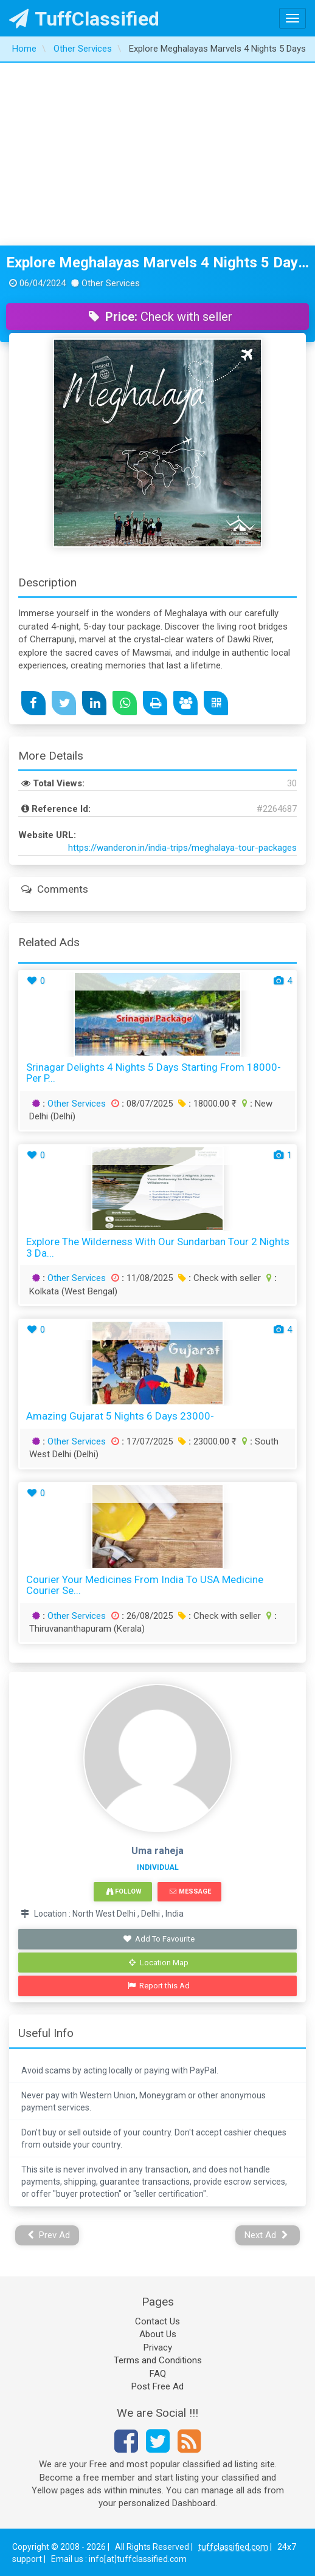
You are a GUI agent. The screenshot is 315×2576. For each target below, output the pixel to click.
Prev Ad (49, 2235)
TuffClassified (84, 18)
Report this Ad (159, 1985)
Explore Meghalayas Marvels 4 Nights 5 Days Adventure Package (157, 262)
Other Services (76, 1103)
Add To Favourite (159, 1938)
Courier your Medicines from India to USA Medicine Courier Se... (144, 1585)
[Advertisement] (158, 154)
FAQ (158, 2373)
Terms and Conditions (158, 2360)
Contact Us (157, 2321)
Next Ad (266, 2235)
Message (190, 1891)
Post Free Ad (157, 2386)
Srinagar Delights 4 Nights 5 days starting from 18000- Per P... (153, 1073)
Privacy (158, 2347)
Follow (124, 1891)
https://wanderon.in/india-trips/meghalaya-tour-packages (182, 847)
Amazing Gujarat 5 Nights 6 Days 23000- (120, 1416)
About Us (157, 2334)
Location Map (159, 1962)
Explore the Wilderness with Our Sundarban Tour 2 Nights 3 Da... (157, 1247)
